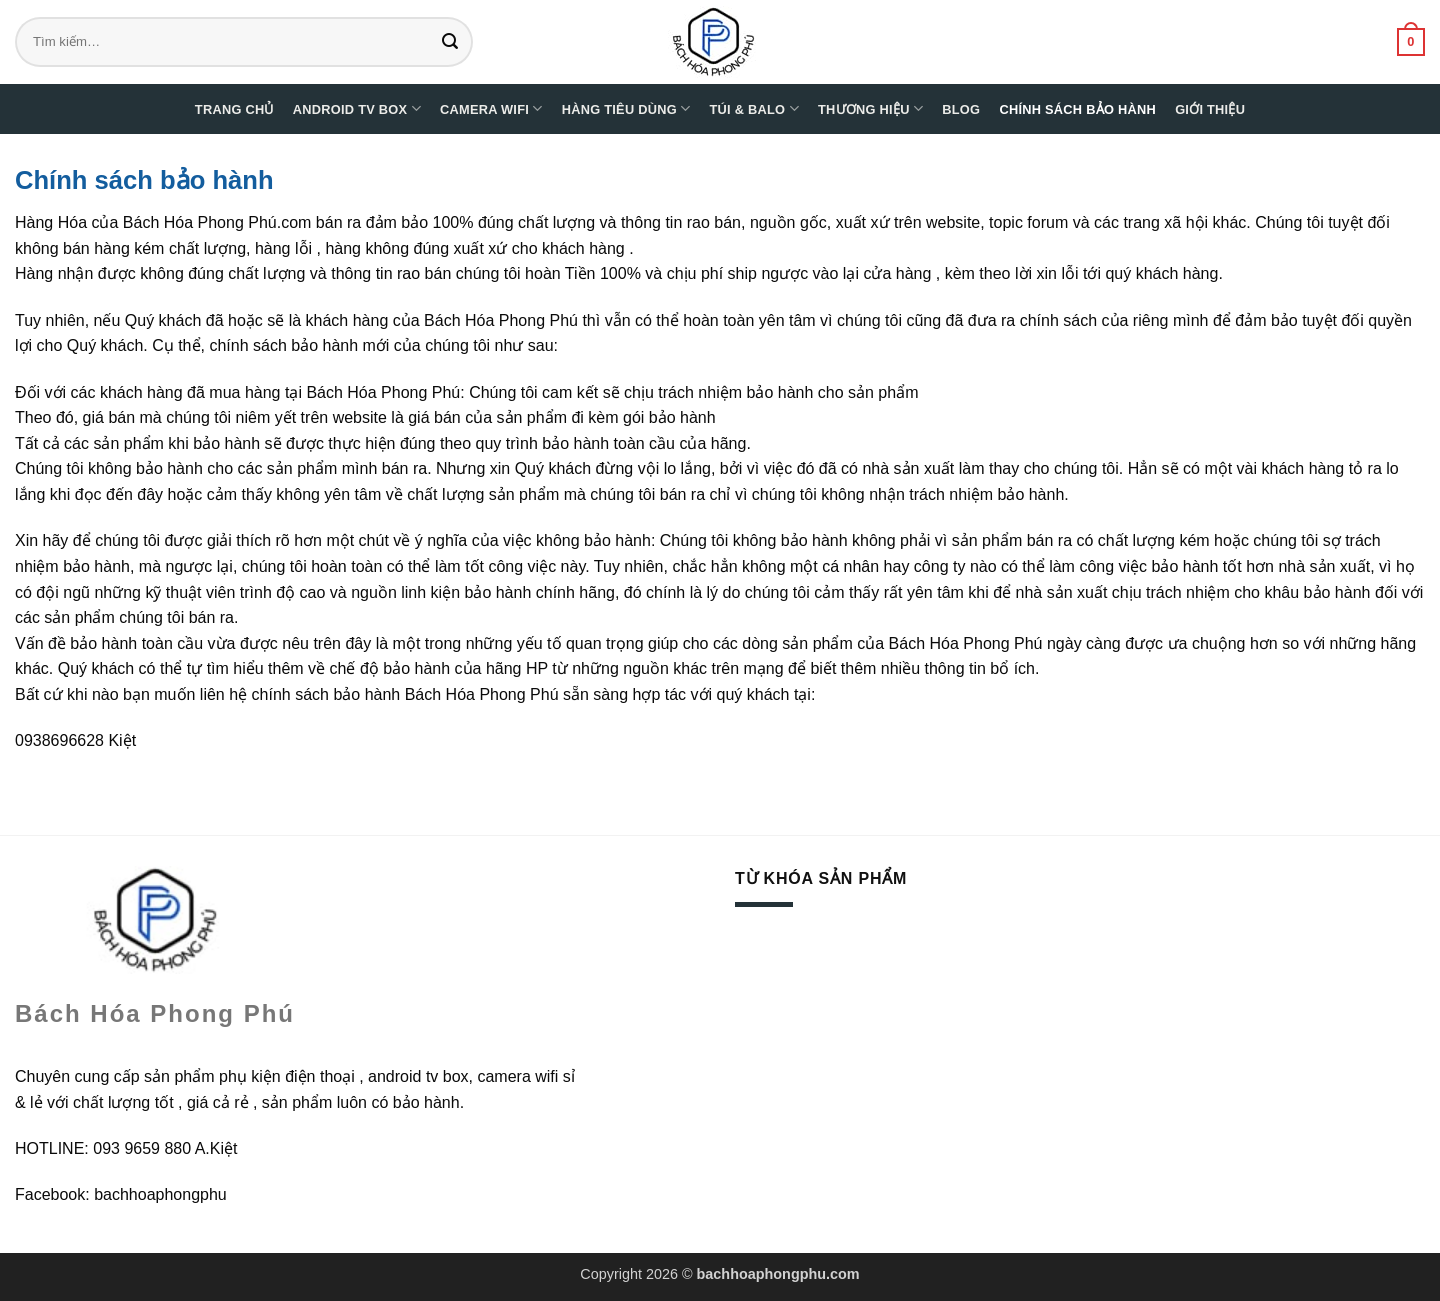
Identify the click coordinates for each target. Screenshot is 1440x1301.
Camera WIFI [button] (491, 108)
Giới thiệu (1210, 109)
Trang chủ (234, 109)
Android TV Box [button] (357, 108)
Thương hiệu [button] (870, 108)
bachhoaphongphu (160, 1194)
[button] (1411, 42)
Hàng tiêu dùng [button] (626, 108)
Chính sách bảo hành (1077, 109)
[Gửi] (454, 42)
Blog (961, 109)
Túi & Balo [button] (754, 108)
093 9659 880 (142, 1148)
